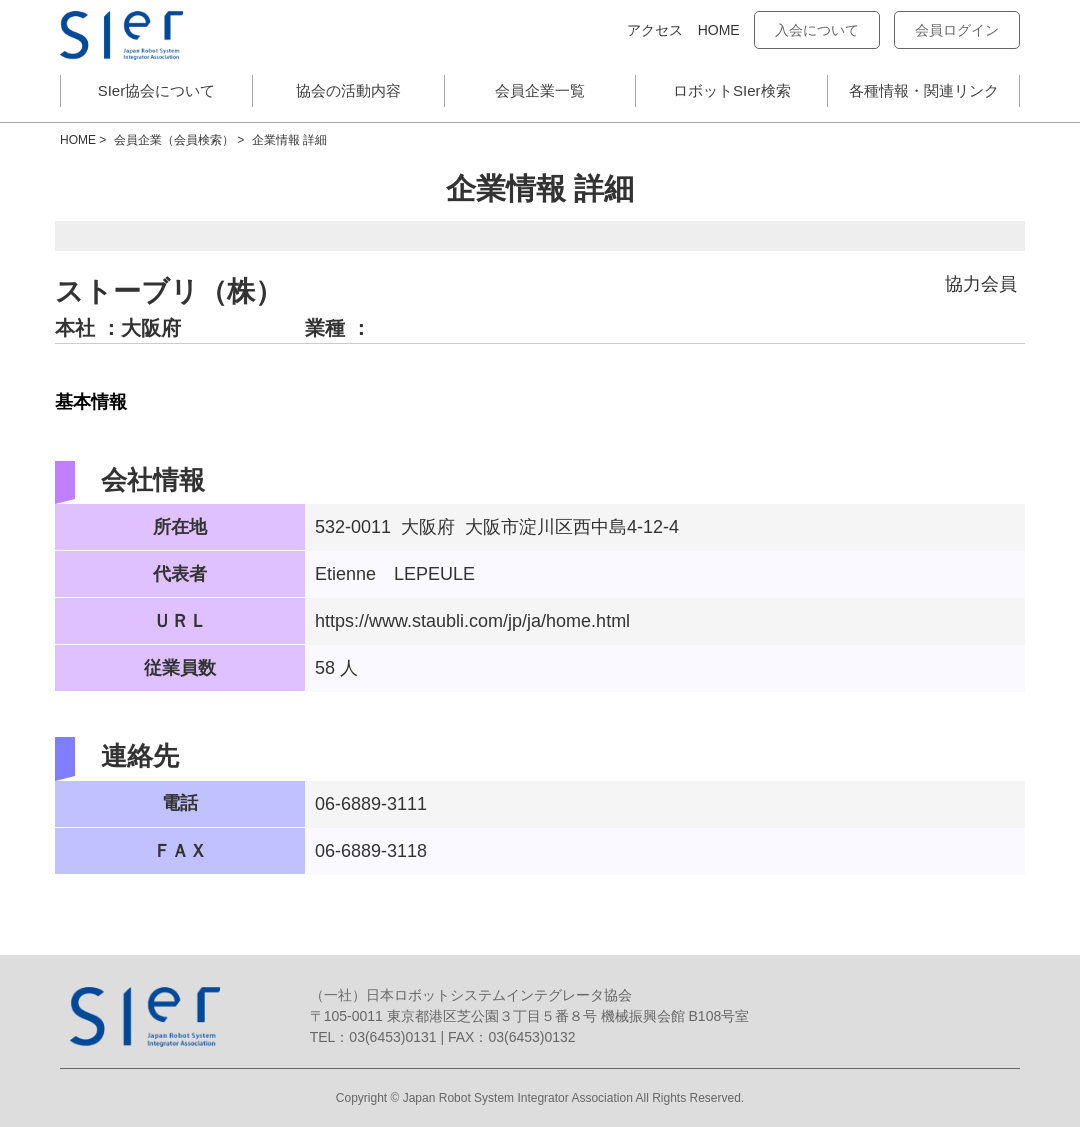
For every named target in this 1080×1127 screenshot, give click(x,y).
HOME (719, 30)
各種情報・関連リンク (924, 90)
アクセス (655, 30)
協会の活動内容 (348, 90)
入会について (817, 30)
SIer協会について (157, 90)
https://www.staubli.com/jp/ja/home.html (472, 621)
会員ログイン (957, 30)
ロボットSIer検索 (732, 90)
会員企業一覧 (540, 90)
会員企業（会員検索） (174, 140)
